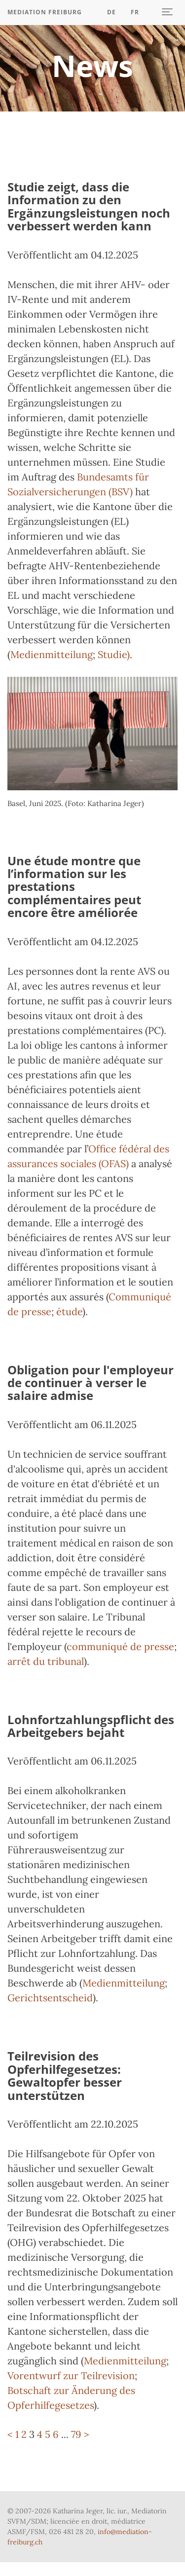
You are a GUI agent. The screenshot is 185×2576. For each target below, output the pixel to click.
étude (69, 1311)
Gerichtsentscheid (50, 1997)
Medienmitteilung (51, 654)
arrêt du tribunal (45, 1661)
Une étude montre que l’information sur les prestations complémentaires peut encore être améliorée (74, 886)
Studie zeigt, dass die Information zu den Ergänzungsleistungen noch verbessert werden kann (88, 206)
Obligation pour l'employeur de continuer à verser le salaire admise (90, 1383)
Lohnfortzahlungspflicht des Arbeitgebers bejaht (90, 1725)
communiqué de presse (120, 1646)
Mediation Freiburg (44, 12)
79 (76, 2434)
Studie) (114, 654)
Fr (135, 12)
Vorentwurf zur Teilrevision (71, 2375)
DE (111, 12)
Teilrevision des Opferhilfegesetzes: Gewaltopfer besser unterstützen (64, 2075)
